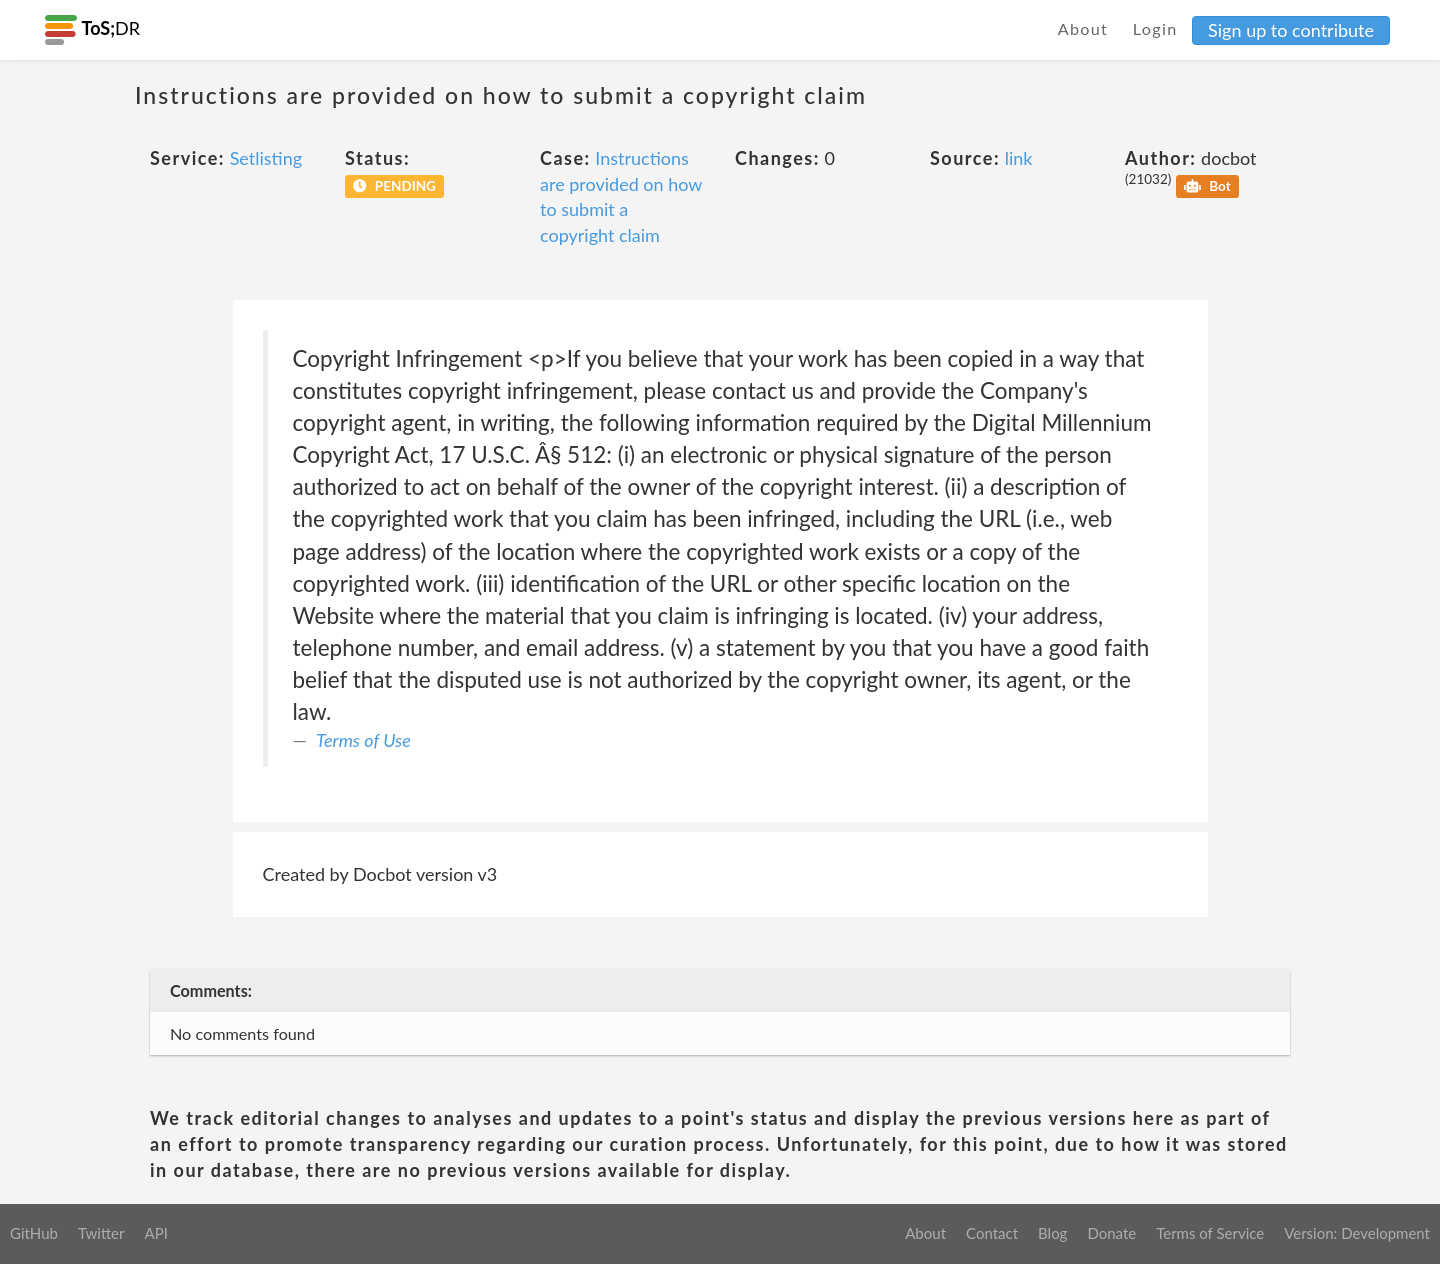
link (1019, 158)
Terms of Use (363, 740)
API (155, 1233)
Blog (1052, 1233)
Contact (992, 1233)
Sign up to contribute (1291, 30)
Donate (1111, 1233)
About (1083, 28)
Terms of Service (1210, 1233)
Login (1155, 28)
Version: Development (1357, 1233)
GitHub (34, 1233)
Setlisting (266, 158)
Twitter (101, 1233)
